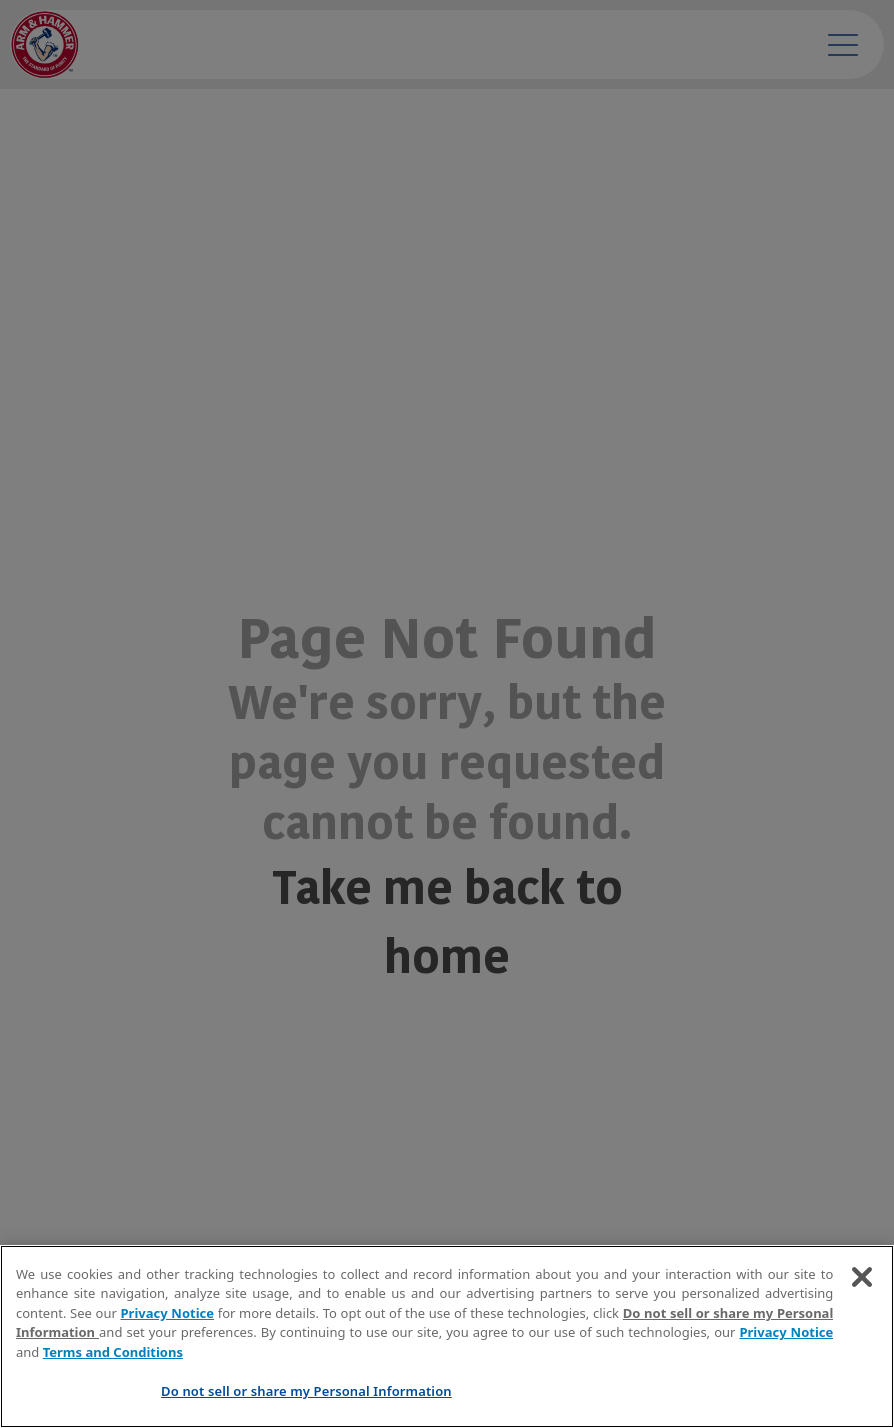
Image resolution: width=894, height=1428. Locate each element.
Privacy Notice (168, 1313)
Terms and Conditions (113, 1352)
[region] (447, 1336)
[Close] (862, 1277)
